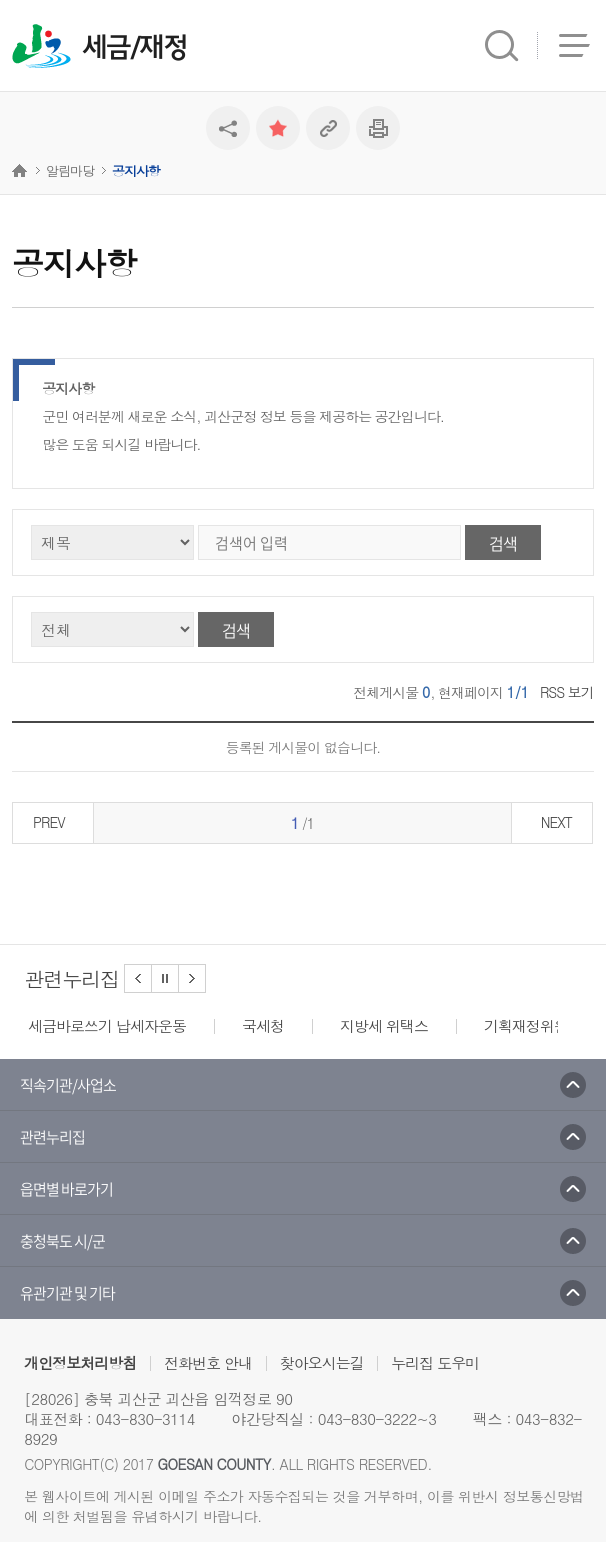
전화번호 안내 (208, 1362)
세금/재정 (134, 48)
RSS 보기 (567, 692)
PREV (49, 822)
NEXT (556, 822)
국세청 (263, 1025)
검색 (503, 543)
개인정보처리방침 (80, 1362)
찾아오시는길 (322, 1362)
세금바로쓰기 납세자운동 (107, 1025)
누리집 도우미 (435, 1362)
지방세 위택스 (384, 1025)
